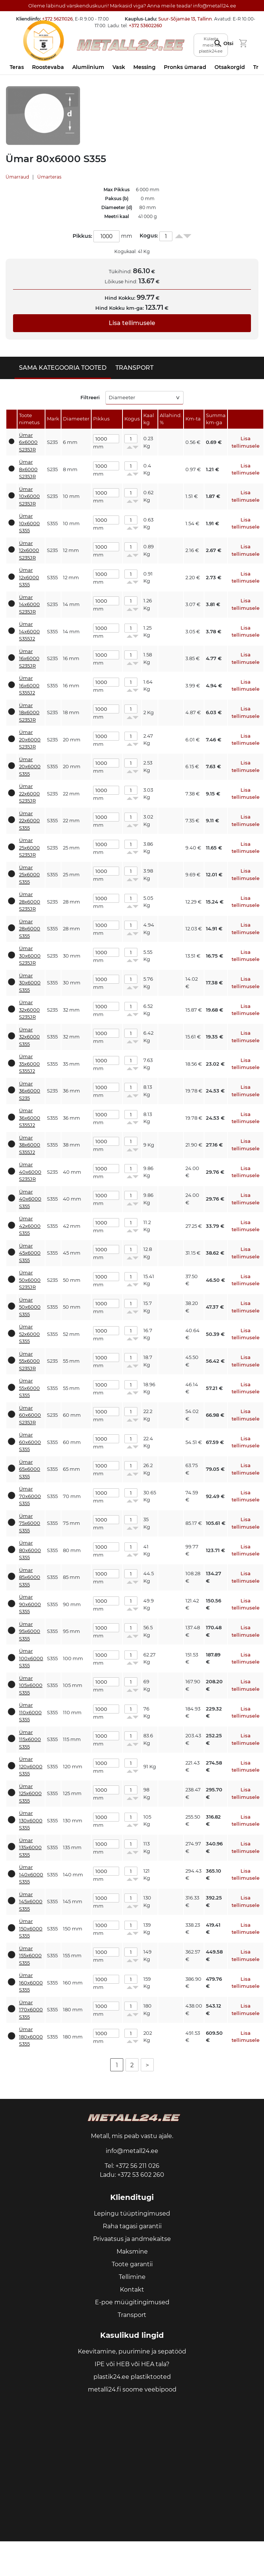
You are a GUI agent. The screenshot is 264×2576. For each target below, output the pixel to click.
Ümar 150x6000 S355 (30, 1928)
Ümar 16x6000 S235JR (29, 658)
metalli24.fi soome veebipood (132, 2389)
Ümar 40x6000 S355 (30, 1199)
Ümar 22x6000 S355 (29, 820)
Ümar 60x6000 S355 (30, 1442)
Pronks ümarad (185, 67)
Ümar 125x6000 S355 (30, 1793)
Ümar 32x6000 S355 (29, 1037)
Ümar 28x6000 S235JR (29, 901)
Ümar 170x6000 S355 (31, 2009)
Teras (17, 67)
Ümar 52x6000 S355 (29, 1334)
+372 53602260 (145, 25)
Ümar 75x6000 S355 (29, 1523)
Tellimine (132, 2276)
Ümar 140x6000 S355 (31, 1874)
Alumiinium (88, 67)
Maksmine (132, 2251)
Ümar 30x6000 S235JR (30, 955)
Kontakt (132, 2289)
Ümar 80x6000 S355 (30, 1550)
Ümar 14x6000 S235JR (29, 604)
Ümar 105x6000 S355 (30, 1685)
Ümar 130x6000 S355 (30, 1820)
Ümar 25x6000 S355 (29, 874)
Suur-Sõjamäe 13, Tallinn (185, 19)
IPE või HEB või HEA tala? (132, 2364)
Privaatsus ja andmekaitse (132, 2238)
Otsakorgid (229, 67)
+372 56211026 (57, 19)
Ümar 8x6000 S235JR (28, 469)
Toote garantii (132, 2264)
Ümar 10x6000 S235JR (29, 496)
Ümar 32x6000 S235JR (29, 1009)
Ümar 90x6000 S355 (30, 1604)
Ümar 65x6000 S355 (29, 1469)
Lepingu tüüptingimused (132, 2213)
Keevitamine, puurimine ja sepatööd (132, 2351)
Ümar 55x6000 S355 (29, 1388)
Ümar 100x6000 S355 (31, 1658)
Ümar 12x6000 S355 (29, 577)
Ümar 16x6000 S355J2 (29, 685)
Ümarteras (49, 177)
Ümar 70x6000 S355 (30, 1496)
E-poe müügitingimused (132, 2302)
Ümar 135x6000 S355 (30, 1847)
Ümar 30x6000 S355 (30, 982)
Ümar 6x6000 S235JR (28, 442)
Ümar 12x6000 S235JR (29, 550)
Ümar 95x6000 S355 (29, 1631)
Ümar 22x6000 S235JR (29, 793)
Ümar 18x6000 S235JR (29, 712)
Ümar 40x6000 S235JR (30, 1171)
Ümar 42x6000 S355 (30, 1226)
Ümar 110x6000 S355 (30, 1712)
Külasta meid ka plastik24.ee (211, 45)
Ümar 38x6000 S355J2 (29, 1145)
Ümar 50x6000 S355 (30, 1307)
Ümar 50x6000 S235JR (30, 1280)
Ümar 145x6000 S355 (30, 1901)
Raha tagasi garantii (132, 2226)
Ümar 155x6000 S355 (30, 1955)
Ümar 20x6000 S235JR (30, 739)
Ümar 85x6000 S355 (29, 1577)
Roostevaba (48, 67)
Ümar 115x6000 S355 (30, 1739)
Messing (144, 67)
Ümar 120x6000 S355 (30, 1766)
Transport (132, 2314)
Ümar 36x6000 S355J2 (29, 1117)
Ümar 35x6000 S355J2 (29, 1063)
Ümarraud (17, 177)
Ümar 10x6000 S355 (29, 523)
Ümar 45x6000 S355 (30, 1253)
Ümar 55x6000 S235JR (29, 1361)
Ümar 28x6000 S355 (29, 928)
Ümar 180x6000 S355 (31, 2036)
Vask (118, 67)
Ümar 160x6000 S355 (31, 1982)
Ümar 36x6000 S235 (29, 1091)
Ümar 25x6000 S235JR (29, 847)
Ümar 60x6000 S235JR (30, 1415)
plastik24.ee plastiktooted (132, 2376)
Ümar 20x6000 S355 (30, 766)
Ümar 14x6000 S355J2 (29, 631)
